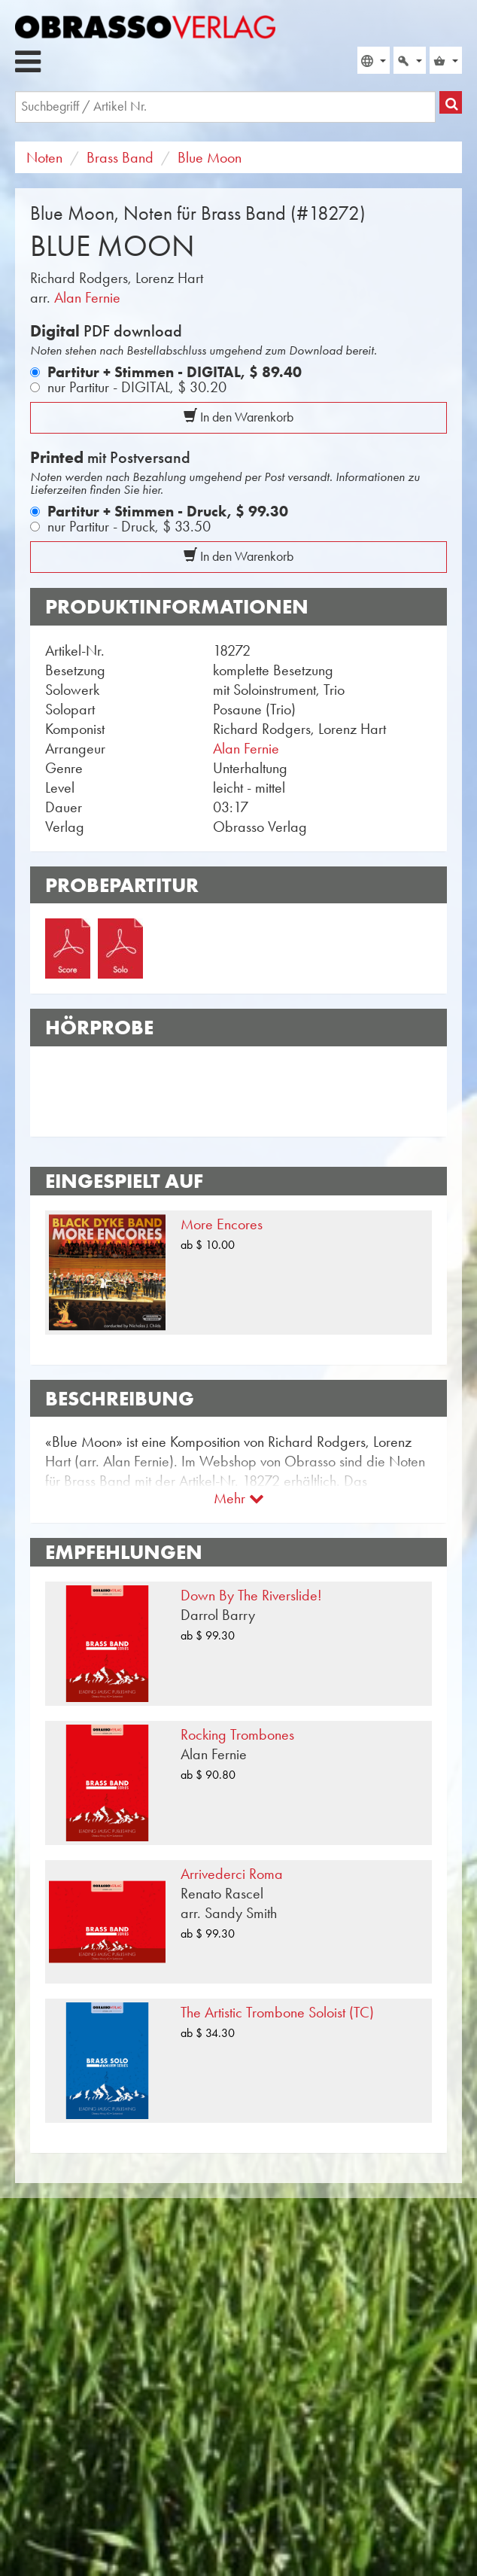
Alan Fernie (87, 297)
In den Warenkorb (238, 417)
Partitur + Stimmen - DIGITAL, (174, 371)
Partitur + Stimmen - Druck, (167, 511)
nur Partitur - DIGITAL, (136, 386)
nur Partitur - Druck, (129, 526)
